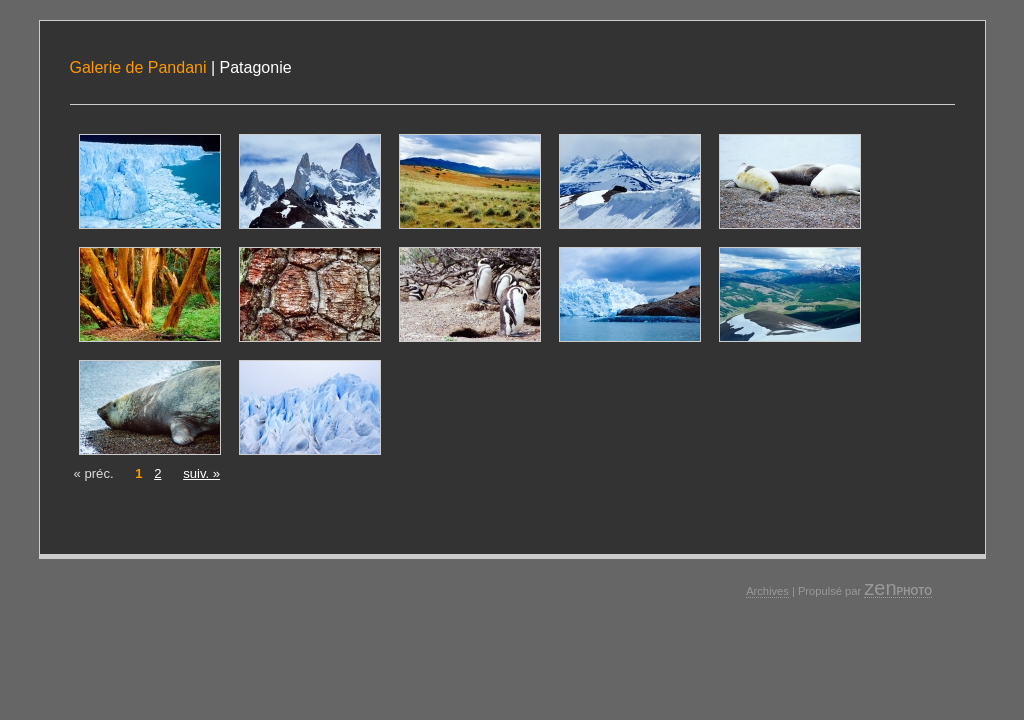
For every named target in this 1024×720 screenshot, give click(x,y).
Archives (767, 591)
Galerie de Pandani (138, 67)
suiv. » (201, 473)
